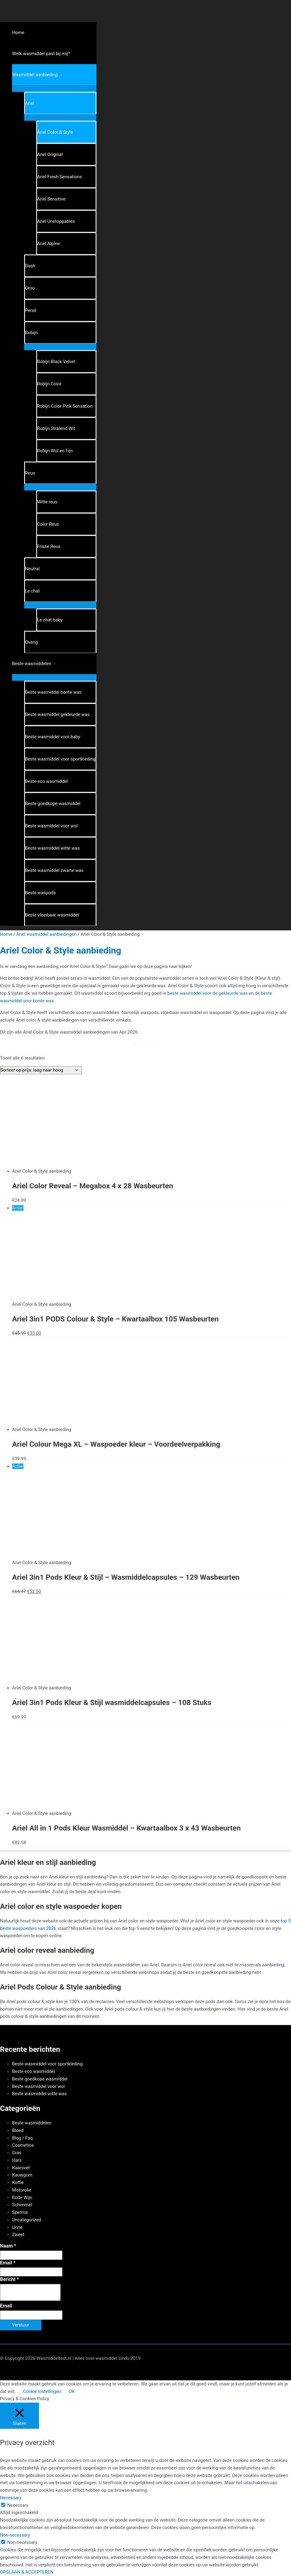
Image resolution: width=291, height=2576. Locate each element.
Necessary (17, 2505)
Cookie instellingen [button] (42, 2391)
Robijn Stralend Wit (56, 428)
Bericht (9, 2279)
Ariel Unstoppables (56, 221)
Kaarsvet (21, 2167)
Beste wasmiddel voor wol (51, 826)
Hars (17, 2160)
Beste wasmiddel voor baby (52, 736)
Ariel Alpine (48, 243)
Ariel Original (50, 154)
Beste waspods (40, 892)
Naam (8, 2246)
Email (7, 2263)
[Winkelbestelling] (41, 1070)
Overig (31, 642)
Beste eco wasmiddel (46, 781)
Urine (17, 2227)
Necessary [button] (10, 2497)
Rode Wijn (22, 2197)
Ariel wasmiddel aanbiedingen (46, 934)
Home (18, 32)
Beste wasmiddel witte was (52, 848)
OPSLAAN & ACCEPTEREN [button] (26, 2572)
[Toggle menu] (54, 88)
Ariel (29, 103)
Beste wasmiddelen (31, 663)
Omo (30, 288)
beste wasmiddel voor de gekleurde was (207, 993)
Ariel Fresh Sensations (59, 176)
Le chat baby (50, 620)
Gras (16, 2152)
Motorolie (21, 2190)
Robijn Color (49, 384)
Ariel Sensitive (51, 199)
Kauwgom (22, 2175)
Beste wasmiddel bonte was (53, 692)
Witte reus (47, 502)
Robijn (31, 332)
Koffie (18, 2182)
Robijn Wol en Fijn (55, 450)
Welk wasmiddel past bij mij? (41, 53)
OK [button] (72, 2391)
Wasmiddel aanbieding (35, 74)
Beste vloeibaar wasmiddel (52, 915)
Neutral (32, 568)
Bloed (18, 2130)
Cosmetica (23, 2145)
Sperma (20, 2212)
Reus (30, 473)
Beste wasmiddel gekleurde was (57, 714)
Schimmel (22, 2204)
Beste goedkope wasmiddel (53, 803)
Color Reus (48, 524)
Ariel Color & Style (55, 132)
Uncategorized (26, 2220)
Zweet (18, 2234)
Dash (30, 266)
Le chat (32, 591)
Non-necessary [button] (15, 2535)
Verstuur (20, 2325)
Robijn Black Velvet (56, 361)
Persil (30, 310)
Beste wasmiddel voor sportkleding (60, 759)
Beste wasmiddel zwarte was (54, 870)
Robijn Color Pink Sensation (65, 406)
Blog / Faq (22, 2138)
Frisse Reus (48, 546)
